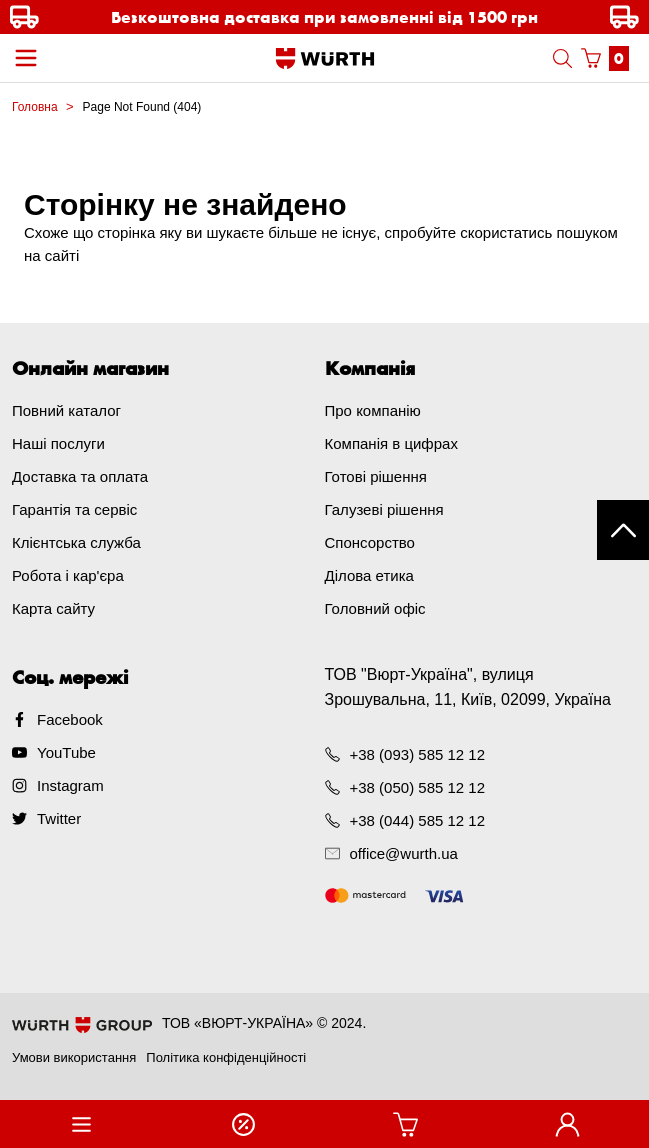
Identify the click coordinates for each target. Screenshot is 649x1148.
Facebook (70, 719)
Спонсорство (370, 542)
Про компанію (373, 410)
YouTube (66, 752)
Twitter (59, 818)
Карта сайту (53, 608)
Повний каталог (66, 410)
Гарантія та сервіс (74, 509)
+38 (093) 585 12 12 (418, 754)
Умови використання (74, 1057)
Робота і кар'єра (68, 575)
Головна (35, 107)
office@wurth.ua (404, 853)
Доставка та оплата (80, 476)
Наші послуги (58, 443)
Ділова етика (369, 575)
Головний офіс (375, 608)
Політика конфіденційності (226, 1057)
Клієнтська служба (76, 542)
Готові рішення (376, 476)
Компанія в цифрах (391, 443)
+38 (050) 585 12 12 (418, 787)
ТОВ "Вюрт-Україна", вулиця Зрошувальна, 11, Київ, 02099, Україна (468, 687)
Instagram (70, 785)
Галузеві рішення (384, 509)
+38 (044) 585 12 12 (418, 820)
